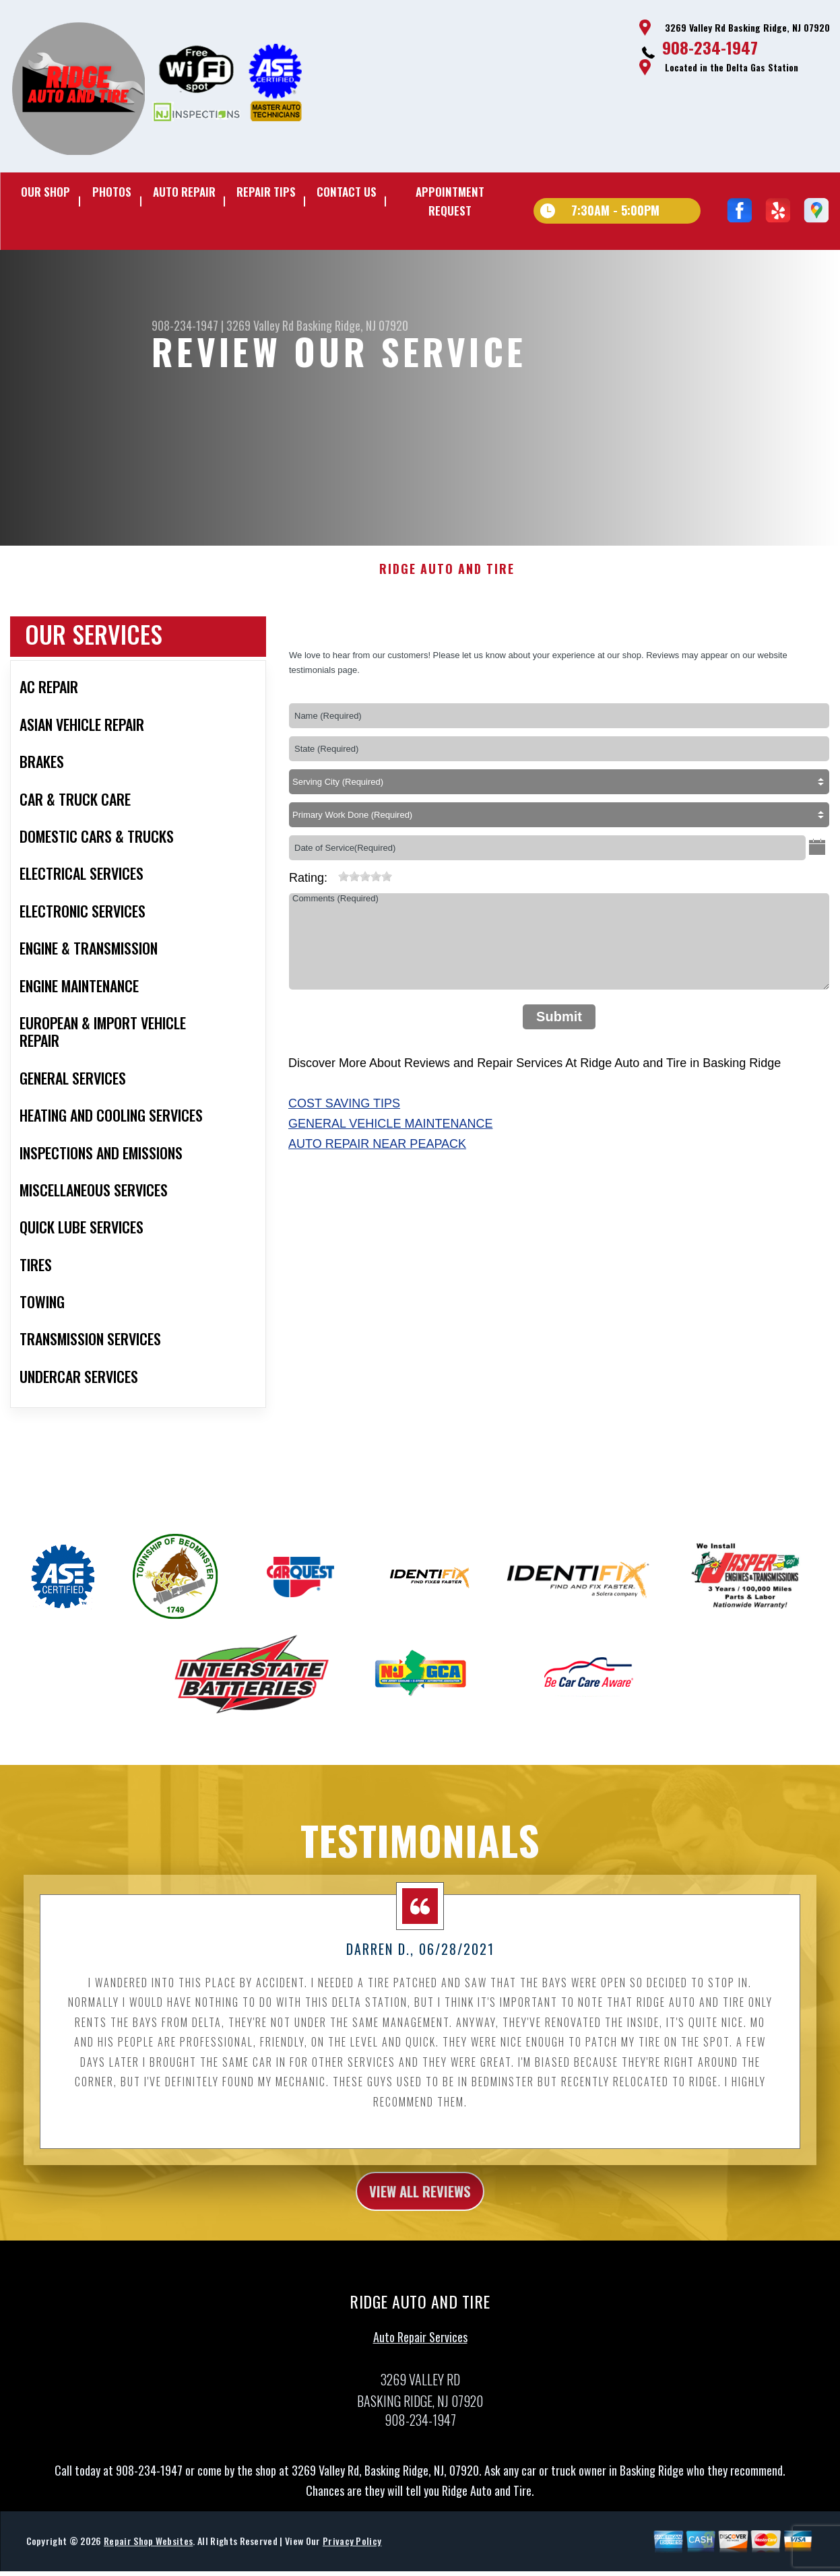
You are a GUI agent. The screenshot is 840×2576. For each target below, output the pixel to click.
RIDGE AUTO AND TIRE (446, 580)
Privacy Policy (352, 2557)
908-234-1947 (710, 47)
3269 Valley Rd (260, 325)
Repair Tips (266, 191)
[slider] (365, 887)
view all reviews (420, 2204)
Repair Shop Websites (148, 2557)
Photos (111, 191)
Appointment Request (450, 201)
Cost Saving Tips (344, 1114)
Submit (559, 1027)
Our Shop (45, 191)
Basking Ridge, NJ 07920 (352, 325)
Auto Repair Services (420, 2352)
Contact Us (347, 191)
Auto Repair (184, 191)
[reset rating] (332, 884)
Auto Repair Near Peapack (377, 1154)
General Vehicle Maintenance (390, 1134)
